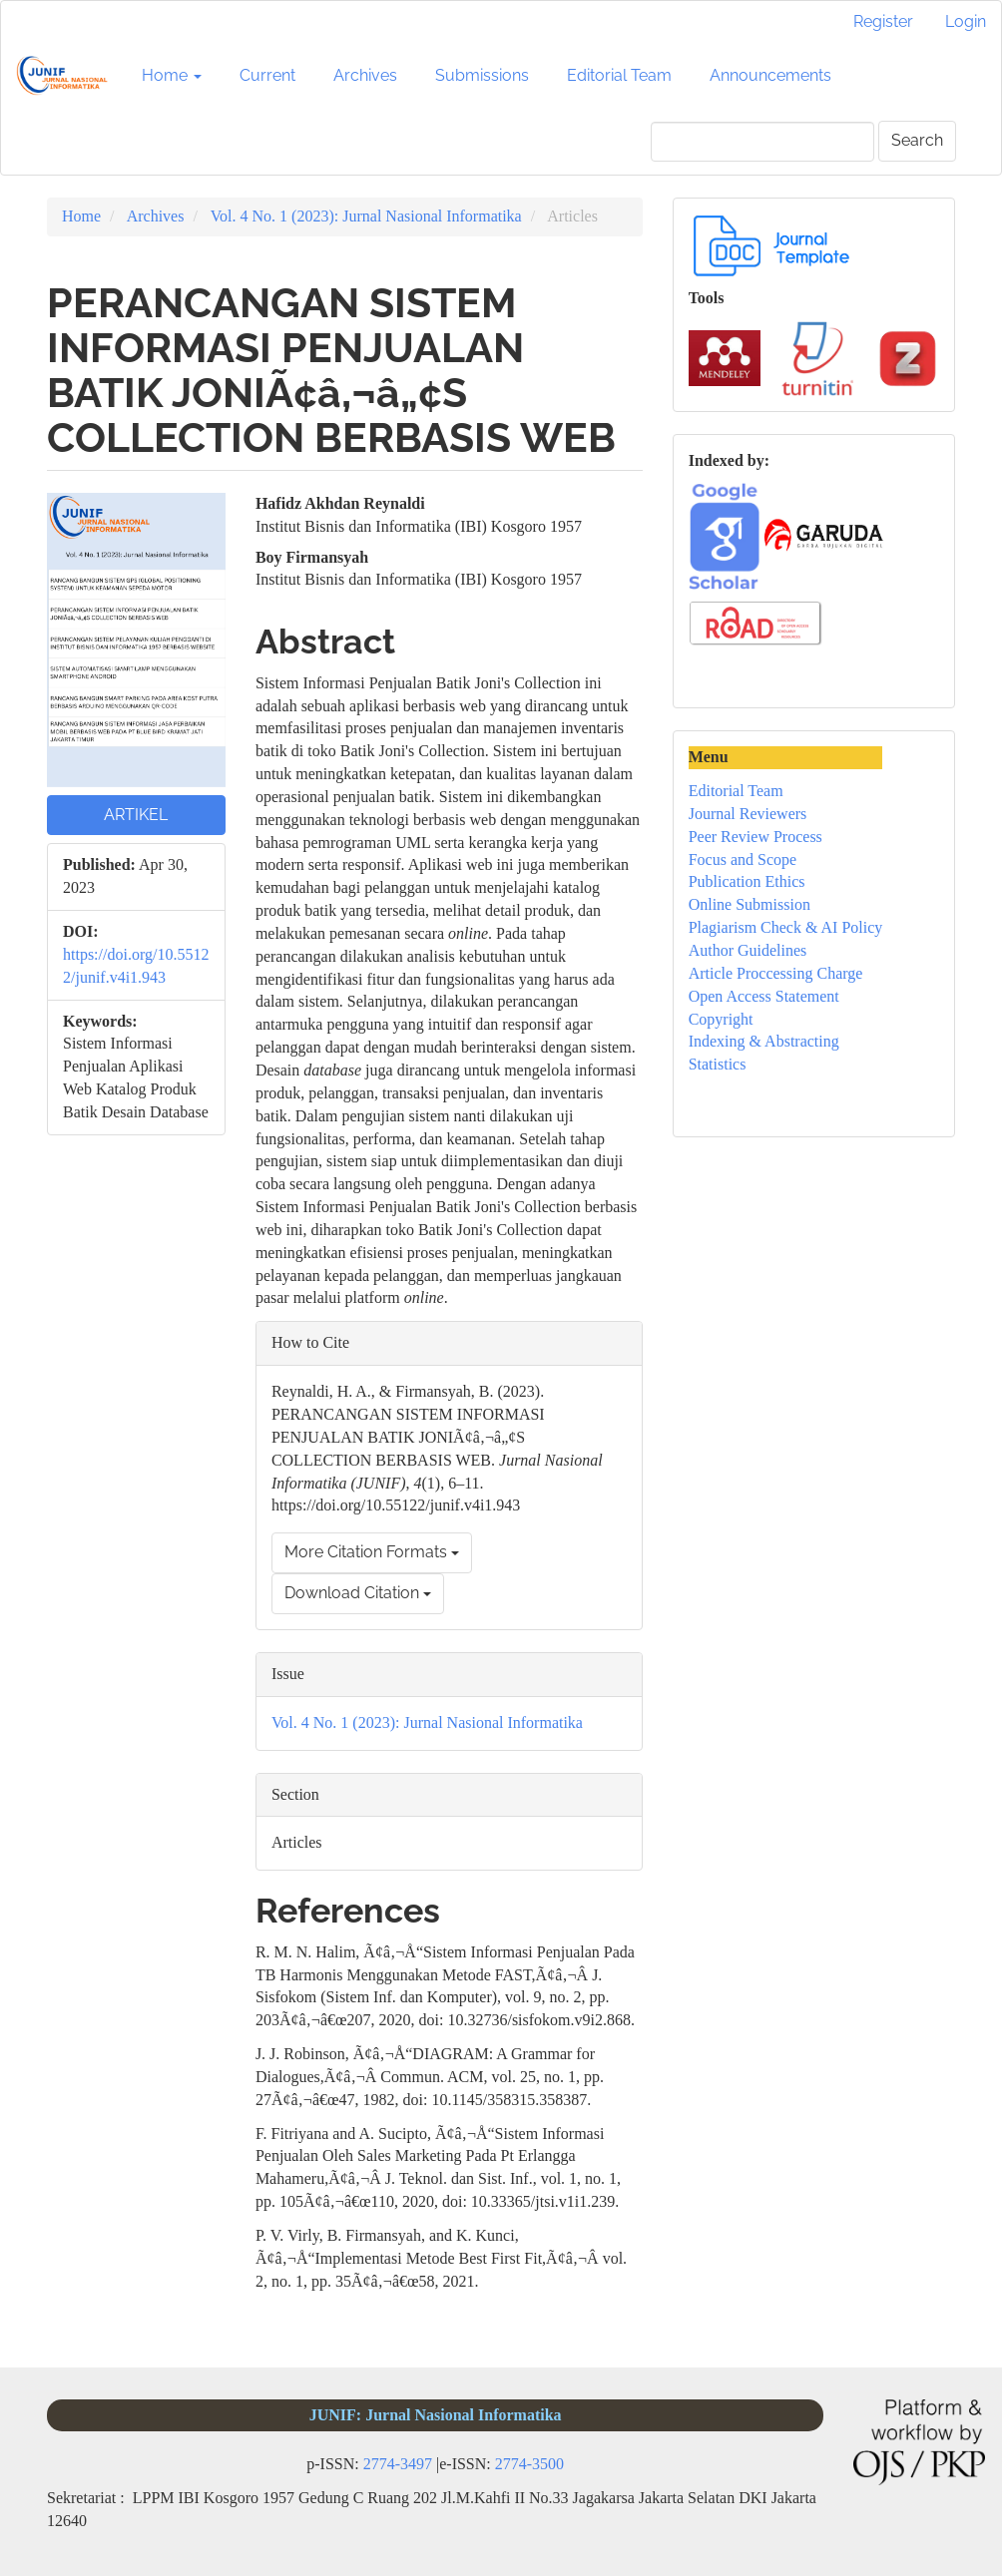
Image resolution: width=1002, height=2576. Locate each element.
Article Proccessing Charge (776, 973)
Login (965, 21)
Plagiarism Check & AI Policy (786, 927)
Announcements (770, 75)
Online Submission (749, 904)
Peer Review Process (755, 836)
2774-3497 (397, 2463)
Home (81, 216)
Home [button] (172, 75)
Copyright (721, 1019)
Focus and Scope (742, 859)
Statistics (718, 1064)
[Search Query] (762, 142)
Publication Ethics (747, 881)
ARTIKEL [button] (136, 814)
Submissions (482, 75)
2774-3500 (529, 2463)
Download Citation (357, 1592)
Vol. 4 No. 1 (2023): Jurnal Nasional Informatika (366, 216)
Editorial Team (619, 75)
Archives (365, 75)
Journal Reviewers (748, 813)
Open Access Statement (764, 996)
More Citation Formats (371, 1551)
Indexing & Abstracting (764, 1041)
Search (917, 140)
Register (883, 21)
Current (267, 75)
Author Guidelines (748, 950)
